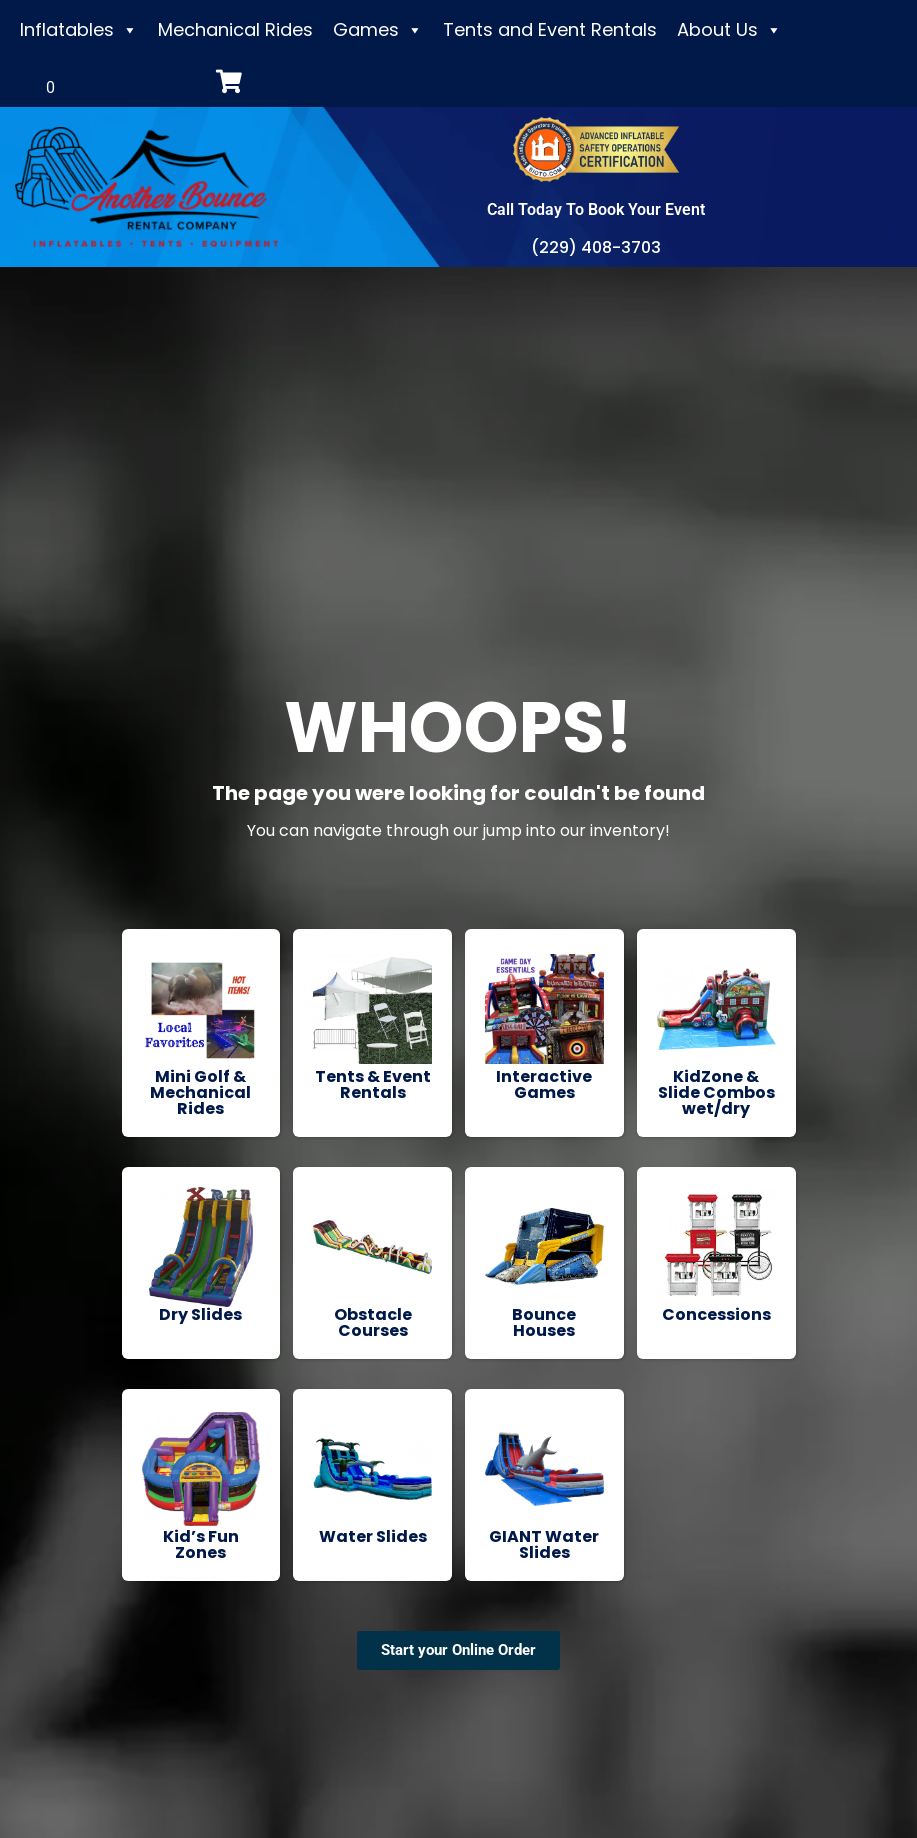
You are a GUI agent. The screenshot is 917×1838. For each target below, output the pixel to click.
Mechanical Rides (235, 29)
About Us (729, 30)
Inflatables (79, 30)
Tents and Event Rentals (550, 29)
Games (378, 30)
